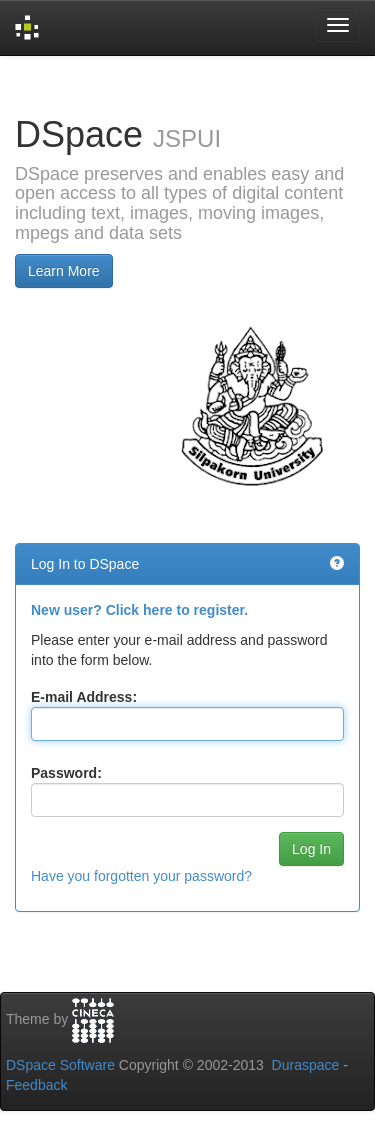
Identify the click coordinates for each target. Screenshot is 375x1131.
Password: (66, 773)
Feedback (36, 1085)
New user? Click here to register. (139, 610)
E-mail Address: (84, 697)
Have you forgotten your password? (141, 876)
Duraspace (306, 1065)
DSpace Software (60, 1065)
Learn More (64, 271)
